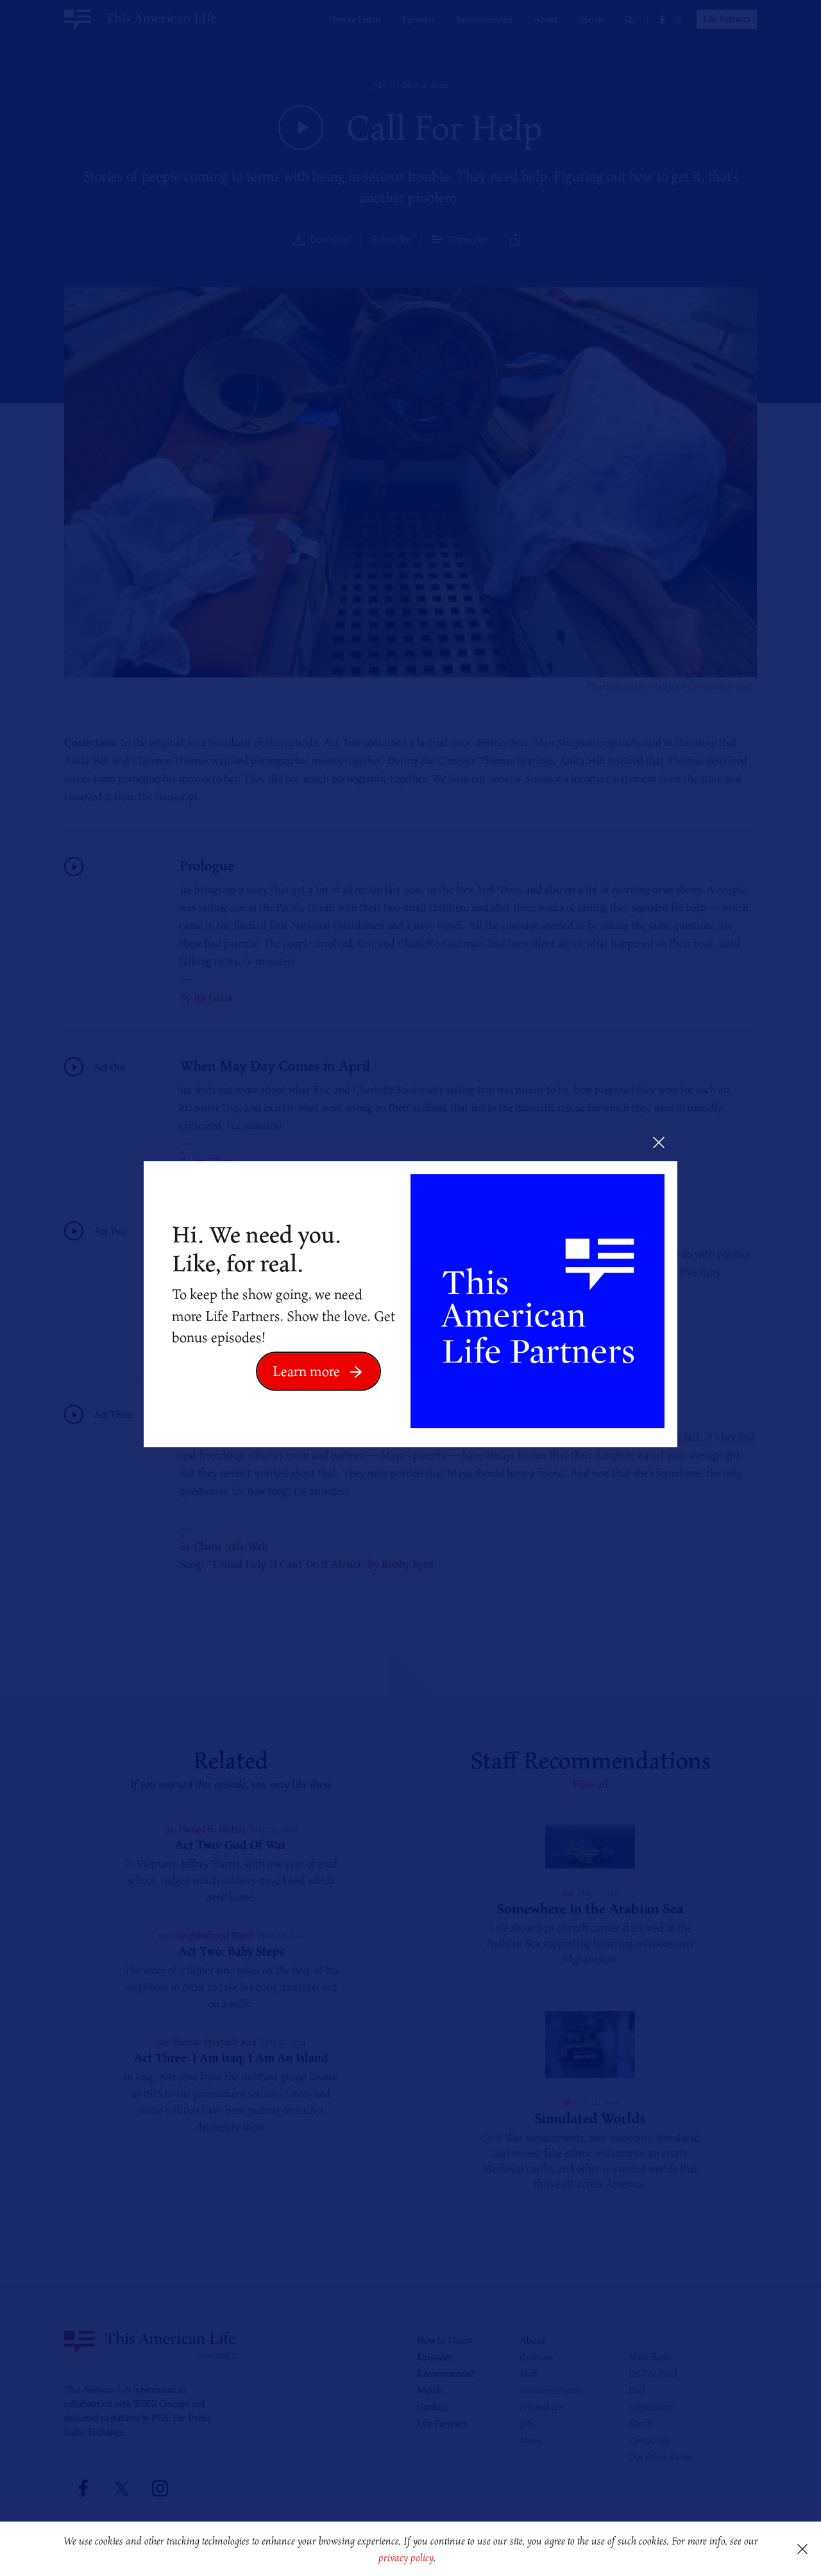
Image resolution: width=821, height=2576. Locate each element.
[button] (440, 2559)
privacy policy (405, 2557)
